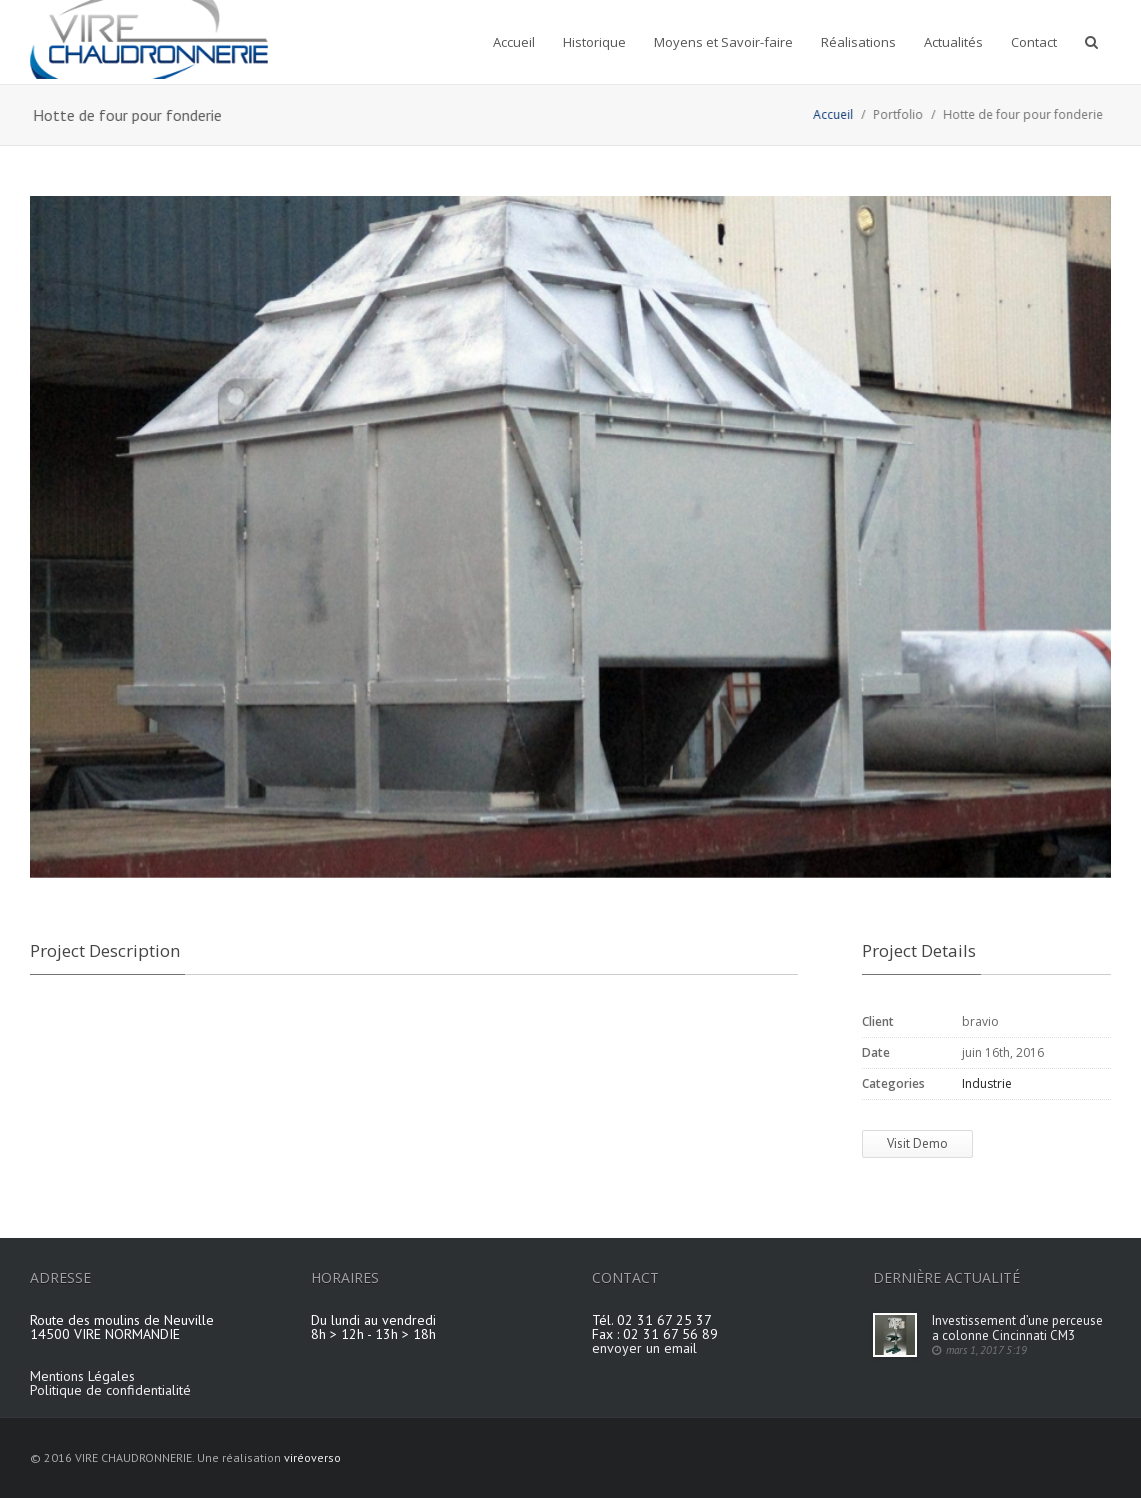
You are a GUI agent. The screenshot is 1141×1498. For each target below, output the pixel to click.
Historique (594, 42)
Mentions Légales (82, 1376)
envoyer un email (644, 1348)
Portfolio (910, 114)
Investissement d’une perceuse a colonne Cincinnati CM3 (1017, 1328)
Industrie (987, 1083)
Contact (1034, 42)
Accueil (514, 42)
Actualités (953, 42)
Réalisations (858, 42)
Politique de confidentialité (110, 1390)
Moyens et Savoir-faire (723, 42)
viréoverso (312, 1457)
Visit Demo (917, 1143)
